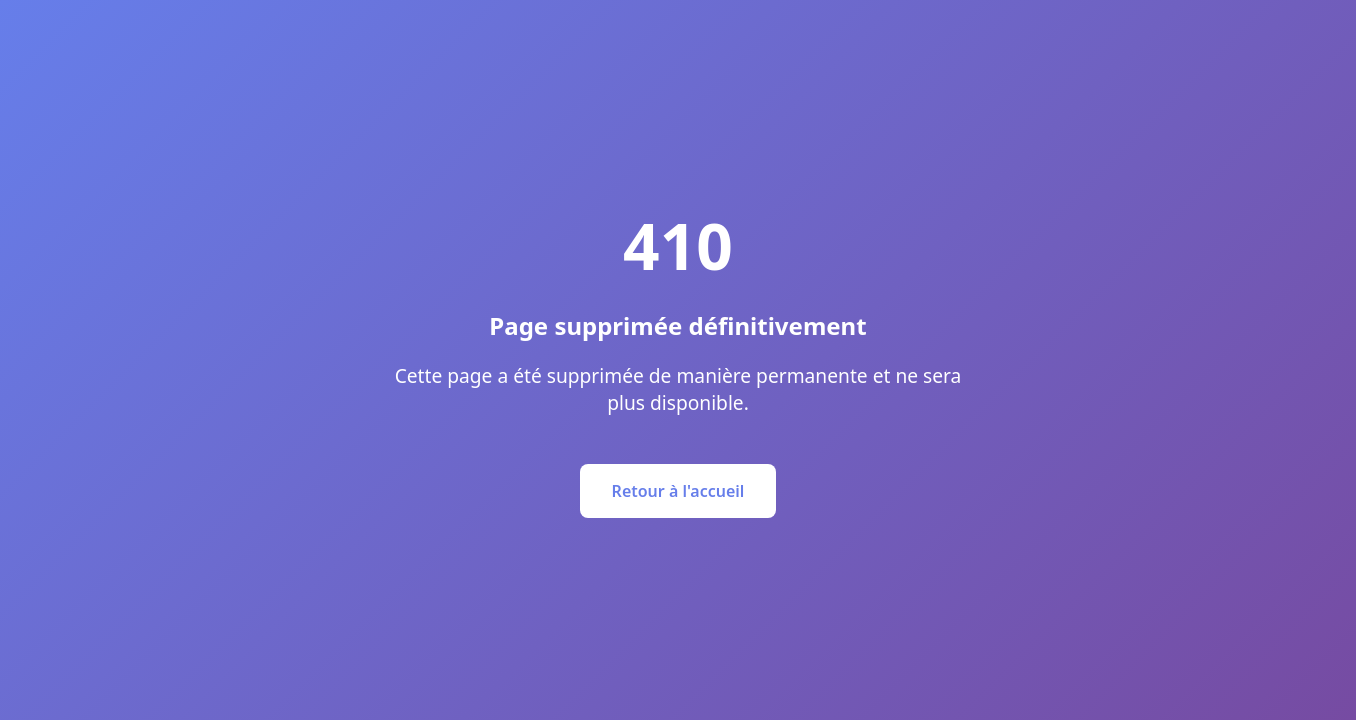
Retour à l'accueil (678, 491)
